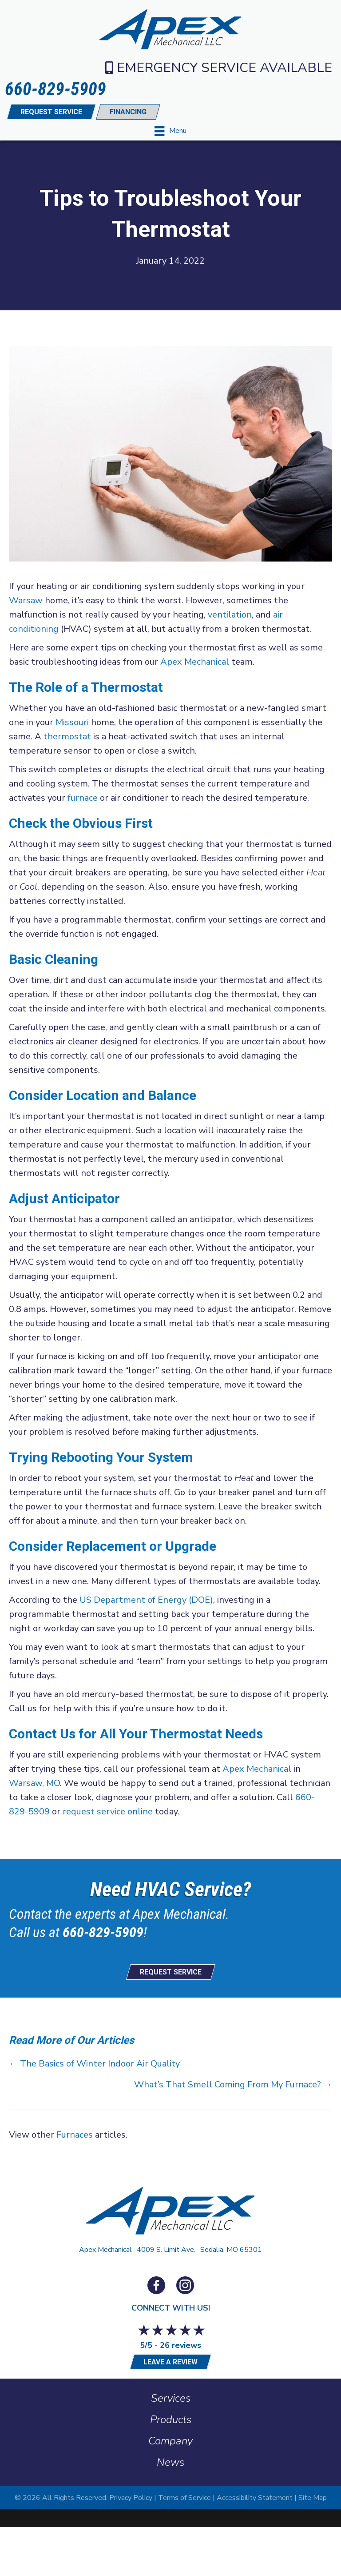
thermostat (67, 736)
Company (170, 2441)
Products (170, 2419)
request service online (108, 1812)
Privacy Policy (130, 2498)
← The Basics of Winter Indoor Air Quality (94, 2064)
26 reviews (180, 2345)
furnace (82, 798)
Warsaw (26, 600)
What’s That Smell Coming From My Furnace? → (233, 2084)
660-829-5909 (103, 1932)
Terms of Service (184, 2498)
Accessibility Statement (255, 2498)
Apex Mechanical (194, 662)
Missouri (72, 722)
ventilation (230, 615)
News (170, 2462)
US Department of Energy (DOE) (146, 1600)
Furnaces (74, 2135)
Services (170, 2398)
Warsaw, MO (34, 1783)
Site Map (312, 2498)
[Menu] (170, 131)
